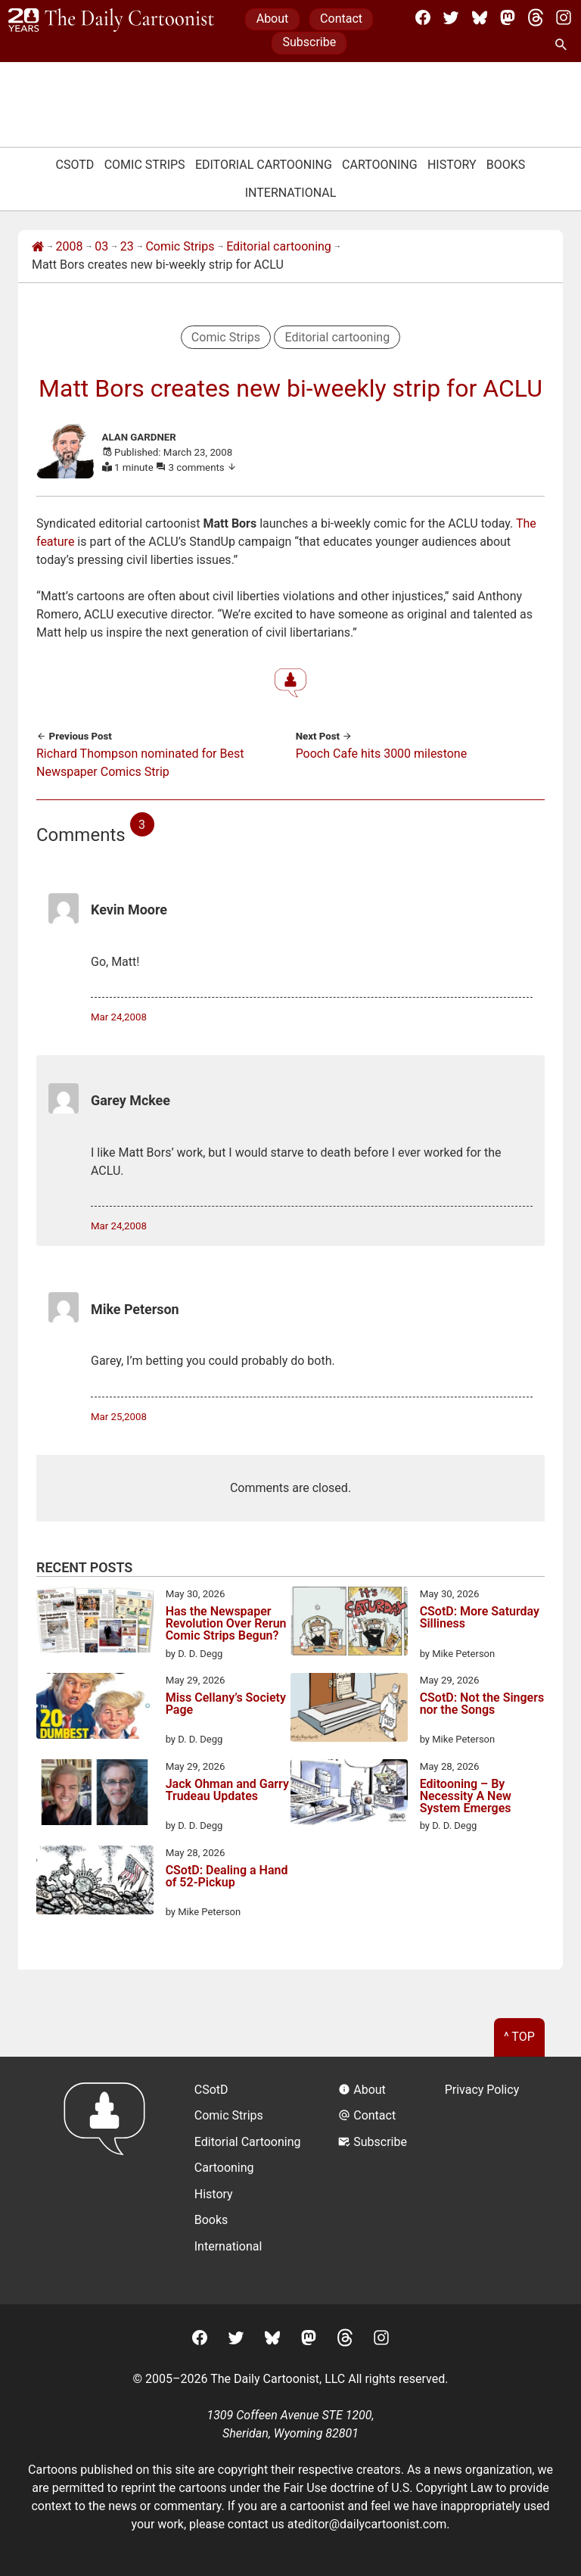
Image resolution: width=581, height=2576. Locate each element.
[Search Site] (564, 45)
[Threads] (536, 17)
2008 (69, 246)
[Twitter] (451, 17)
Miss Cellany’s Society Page (226, 1704)
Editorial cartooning (278, 246)
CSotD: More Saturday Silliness (479, 1618)
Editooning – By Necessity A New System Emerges (465, 1796)
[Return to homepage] (109, 2180)
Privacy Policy (482, 2089)
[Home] (38, 247)
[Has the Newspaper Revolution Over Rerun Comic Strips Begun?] (95, 1622)
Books (506, 164)
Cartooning (380, 164)
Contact (341, 18)
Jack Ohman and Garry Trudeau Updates (227, 1790)
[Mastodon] (508, 17)
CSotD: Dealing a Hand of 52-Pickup (227, 1876)
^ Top (519, 2036)
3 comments (203, 467)
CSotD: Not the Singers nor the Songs (482, 1704)
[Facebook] (423, 17)
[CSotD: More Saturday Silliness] (349, 1624)
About (272, 18)
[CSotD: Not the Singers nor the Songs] (349, 1710)
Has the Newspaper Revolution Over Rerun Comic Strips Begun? (226, 1624)
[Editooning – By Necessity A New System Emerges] (349, 1794)
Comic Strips (144, 164)
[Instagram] (564, 17)
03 (101, 246)
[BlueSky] (480, 17)
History (452, 164)
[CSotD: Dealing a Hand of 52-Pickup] (95, 1883)
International (291, 192)
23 (127, 246)
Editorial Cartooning (263, 164)
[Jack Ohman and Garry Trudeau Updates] (95, 1794)
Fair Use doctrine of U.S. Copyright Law (388, 2488)
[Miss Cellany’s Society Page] (95, 1708)
